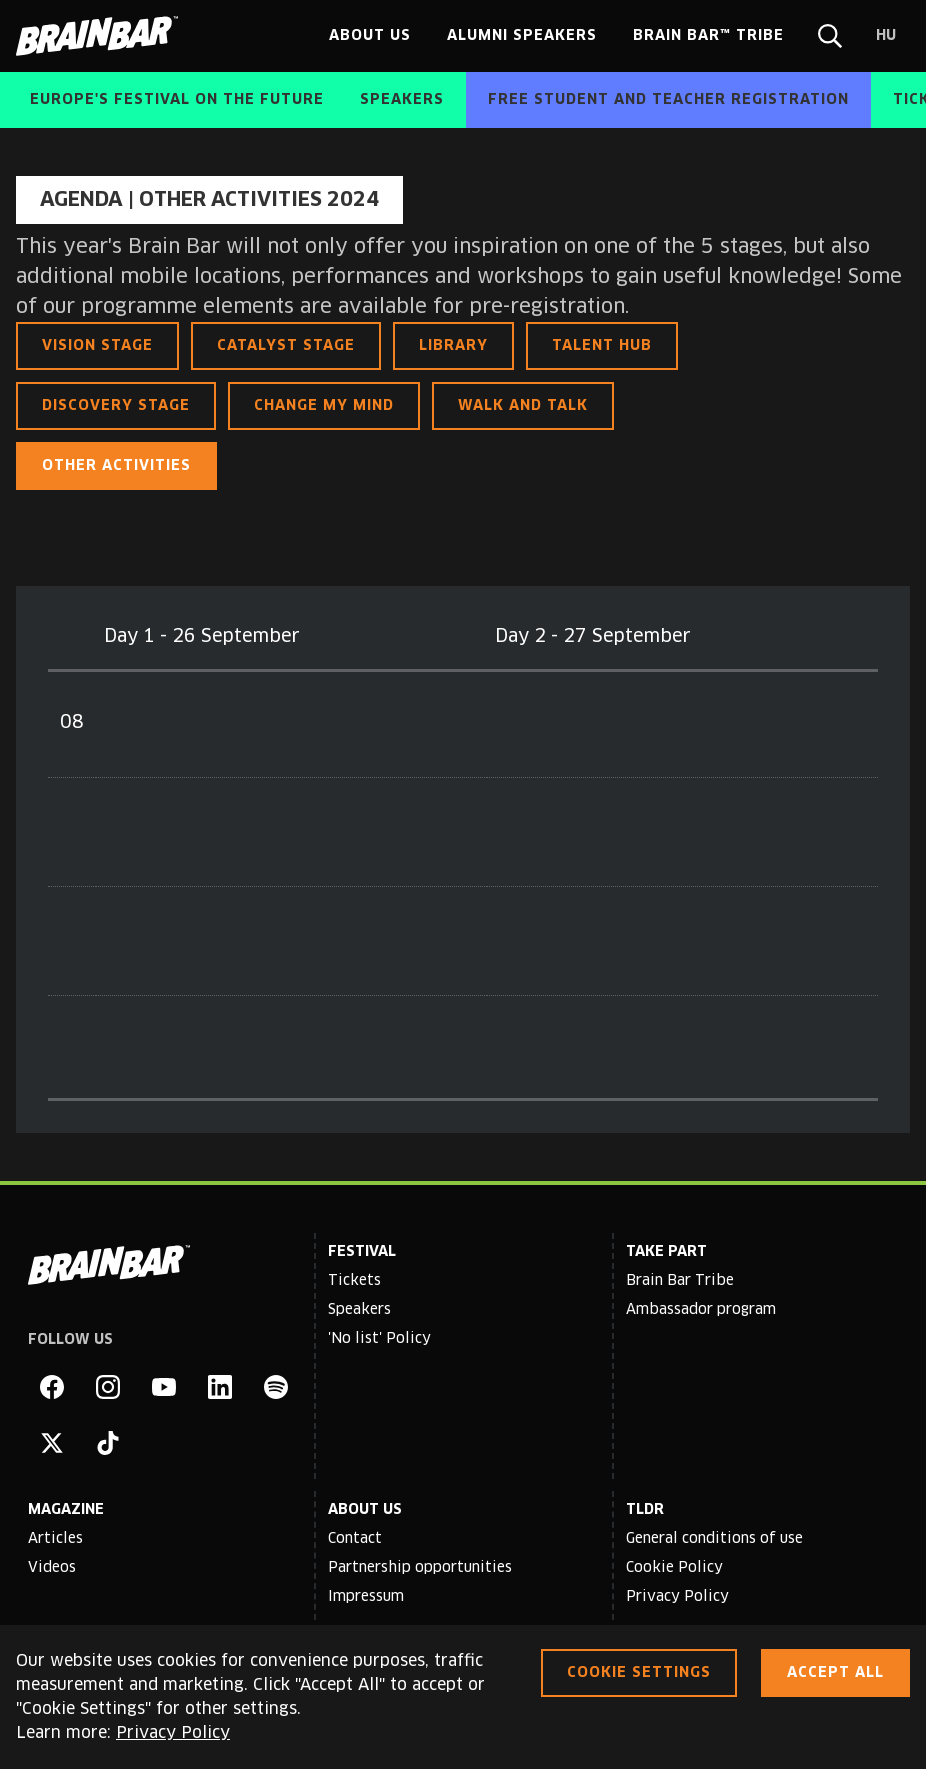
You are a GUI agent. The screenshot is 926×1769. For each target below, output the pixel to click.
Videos (52, 1568)
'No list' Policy (379, 1339)
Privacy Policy (677, 1597)
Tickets (354, 1281)
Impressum (366, 1597)
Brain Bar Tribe (680, 1281)
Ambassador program (701, 1310)
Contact (355, 1539)
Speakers (359, 1310)
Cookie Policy (674, 1568)
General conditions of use (714, 1539)
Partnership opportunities (420, 1568)
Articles (55, 1539)
